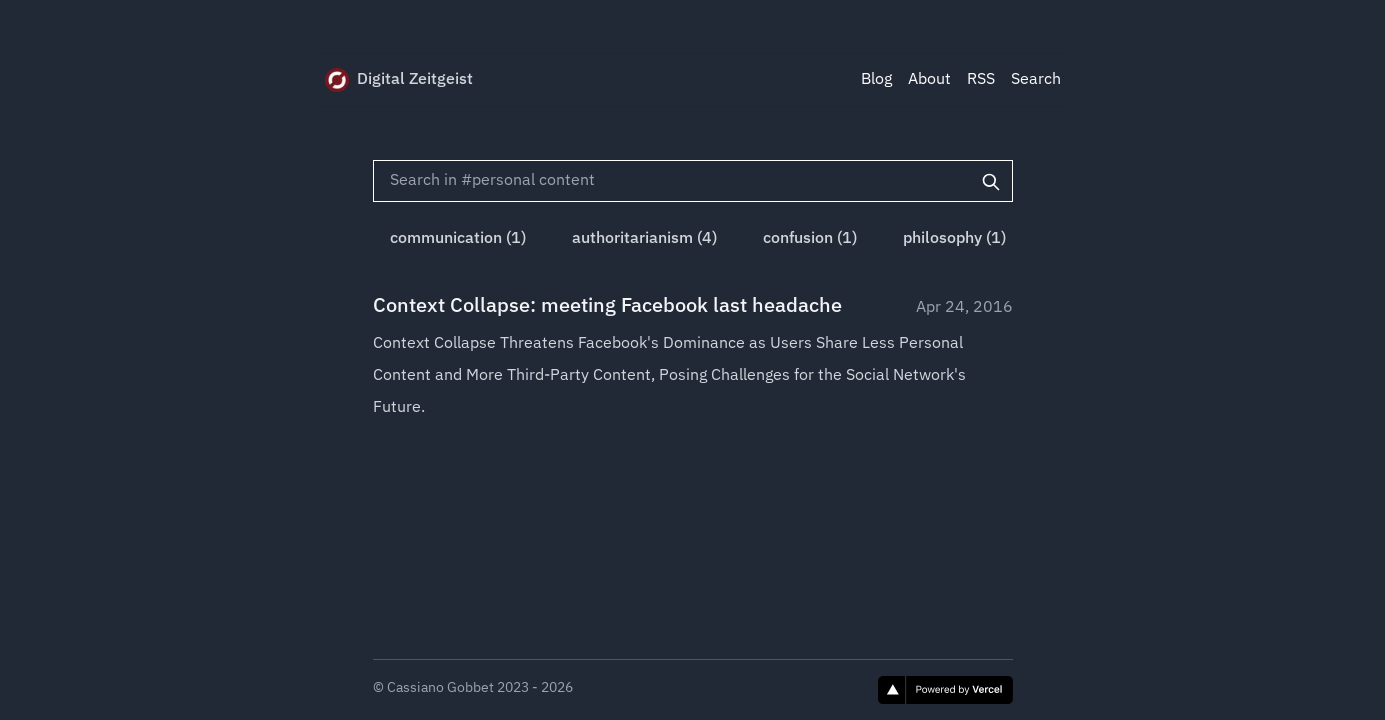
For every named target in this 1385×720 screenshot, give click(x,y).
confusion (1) (810, 239)
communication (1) (458, 239)
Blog (876, 80)
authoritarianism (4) (644, 239)
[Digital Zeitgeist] (337, 80)
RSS (981, 80)
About (929, 80)
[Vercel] (945, 690)
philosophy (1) (954, 239)
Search (1036, 80)
